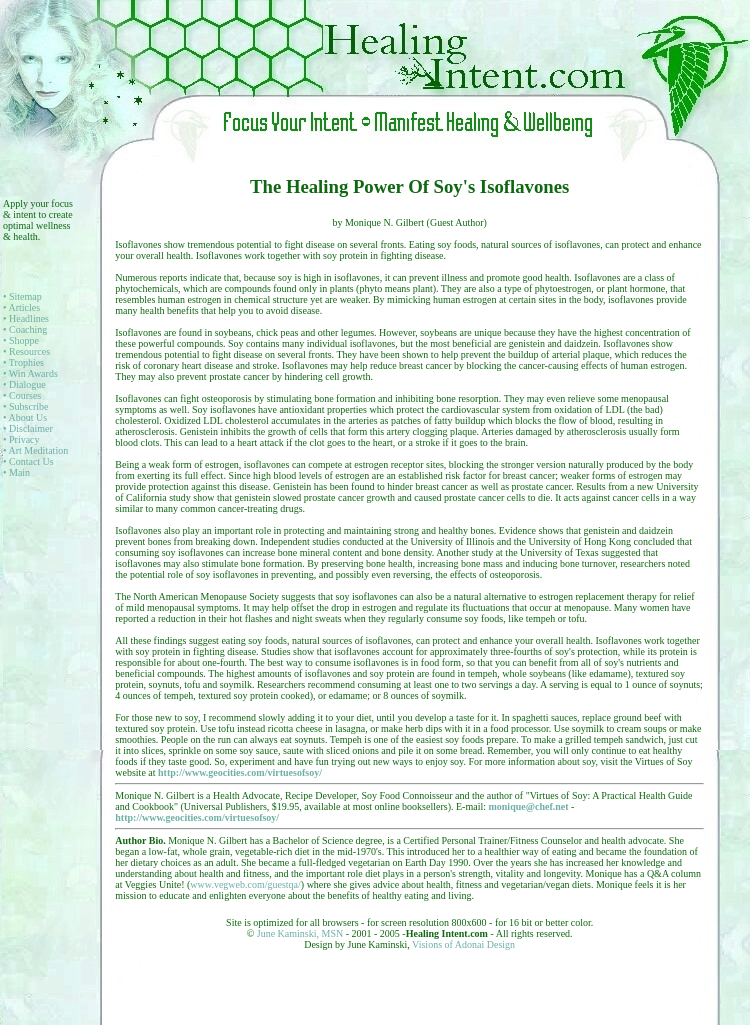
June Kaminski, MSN (301, 933)
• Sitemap (22, 296)
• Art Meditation (35, 450)
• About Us (25, 417)
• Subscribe (25, 406)
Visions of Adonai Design (463, 944)
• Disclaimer (28, 428)
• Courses (22, 395)
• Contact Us (28, 461)
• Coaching (25, 329)
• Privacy (21, 439)
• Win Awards (30, 373)
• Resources (26, 351)
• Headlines (26, 318)
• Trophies (23, 362)
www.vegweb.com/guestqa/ (245, 884)
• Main (16, 472)
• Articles (21, 307)
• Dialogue (24, 384)
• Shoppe (21, 340)
